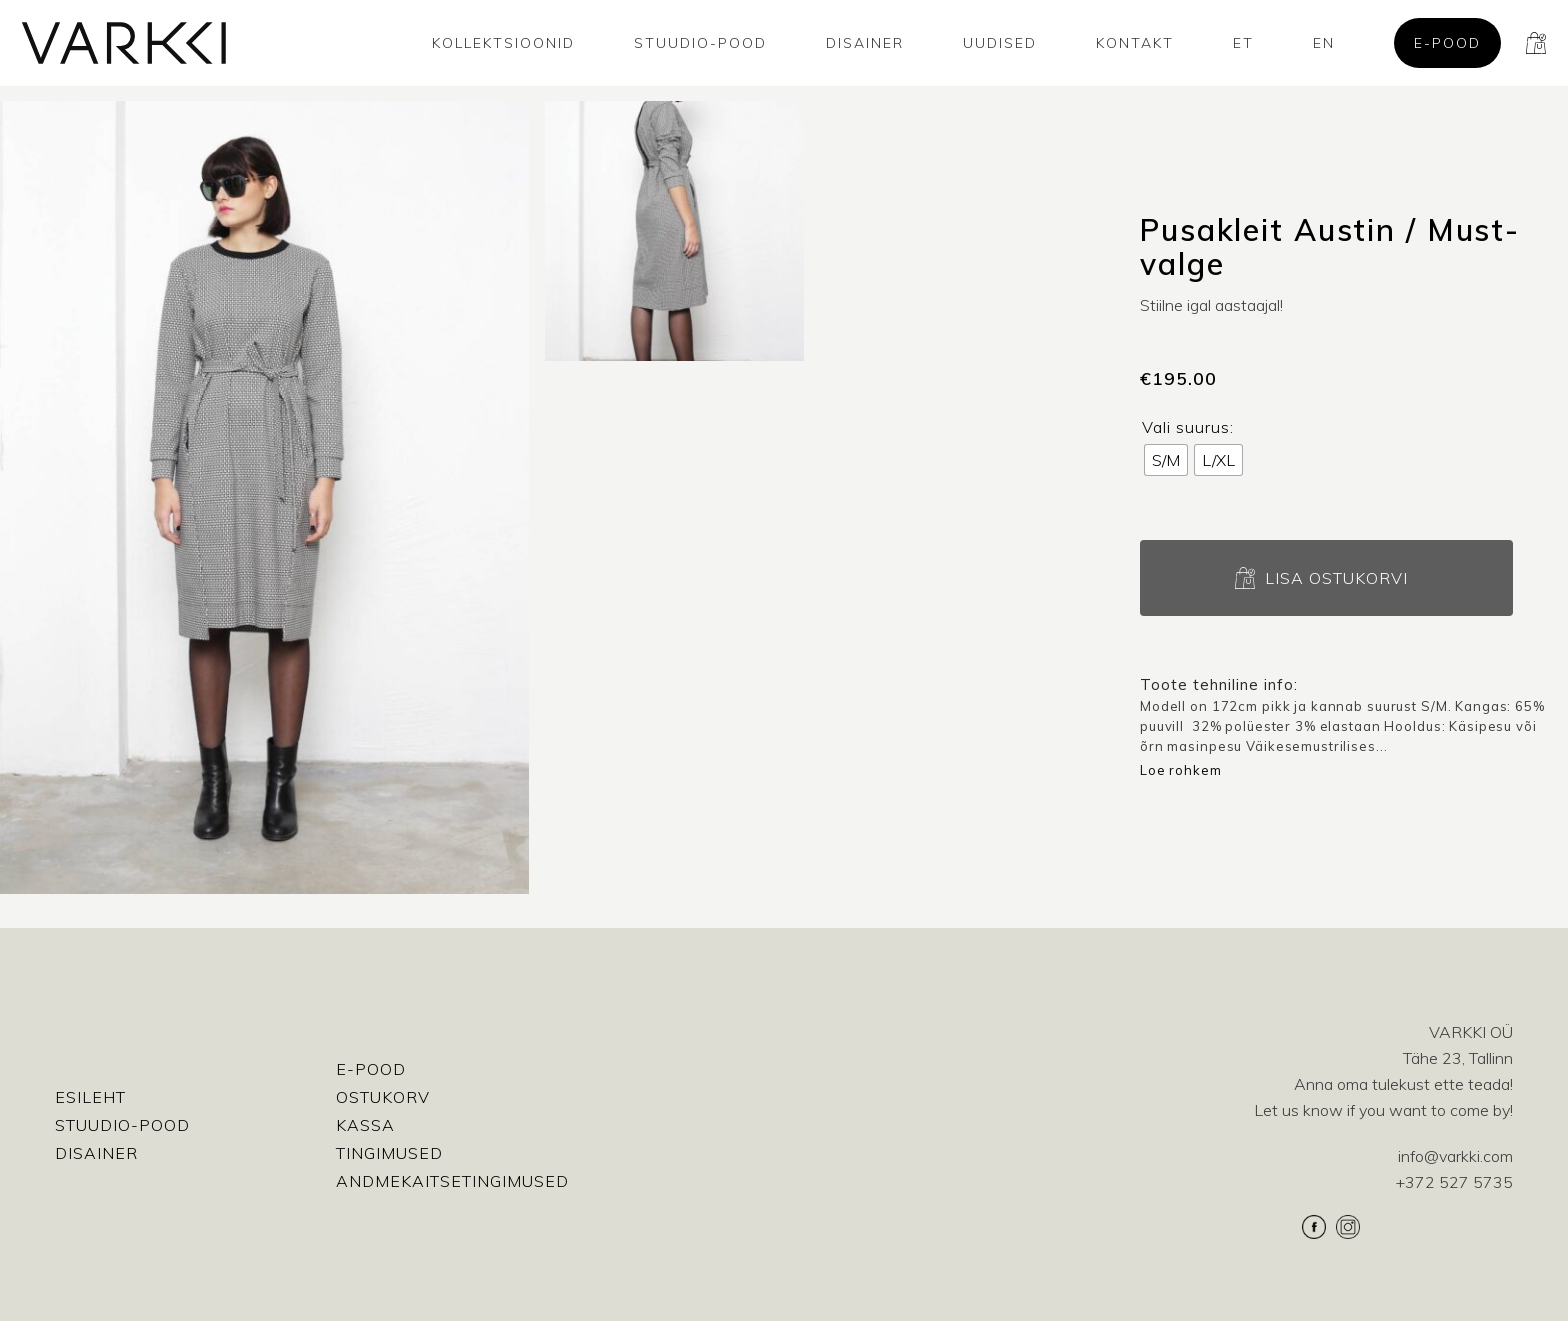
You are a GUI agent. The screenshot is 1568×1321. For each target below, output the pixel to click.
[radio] (1166, 460)
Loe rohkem (1181, 770)
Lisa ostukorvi (1336, 578)
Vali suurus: (1188, 427)
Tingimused (389, 1153)
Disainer (865, 43)
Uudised (1000, 43)
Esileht (90, 1097)
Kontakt (1135, 43)
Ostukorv (383, 1097)
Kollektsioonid (503, 43)
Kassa (365, 1125)
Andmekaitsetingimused (452, 1181)
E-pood (1447, 43)
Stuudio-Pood (700, 43)
